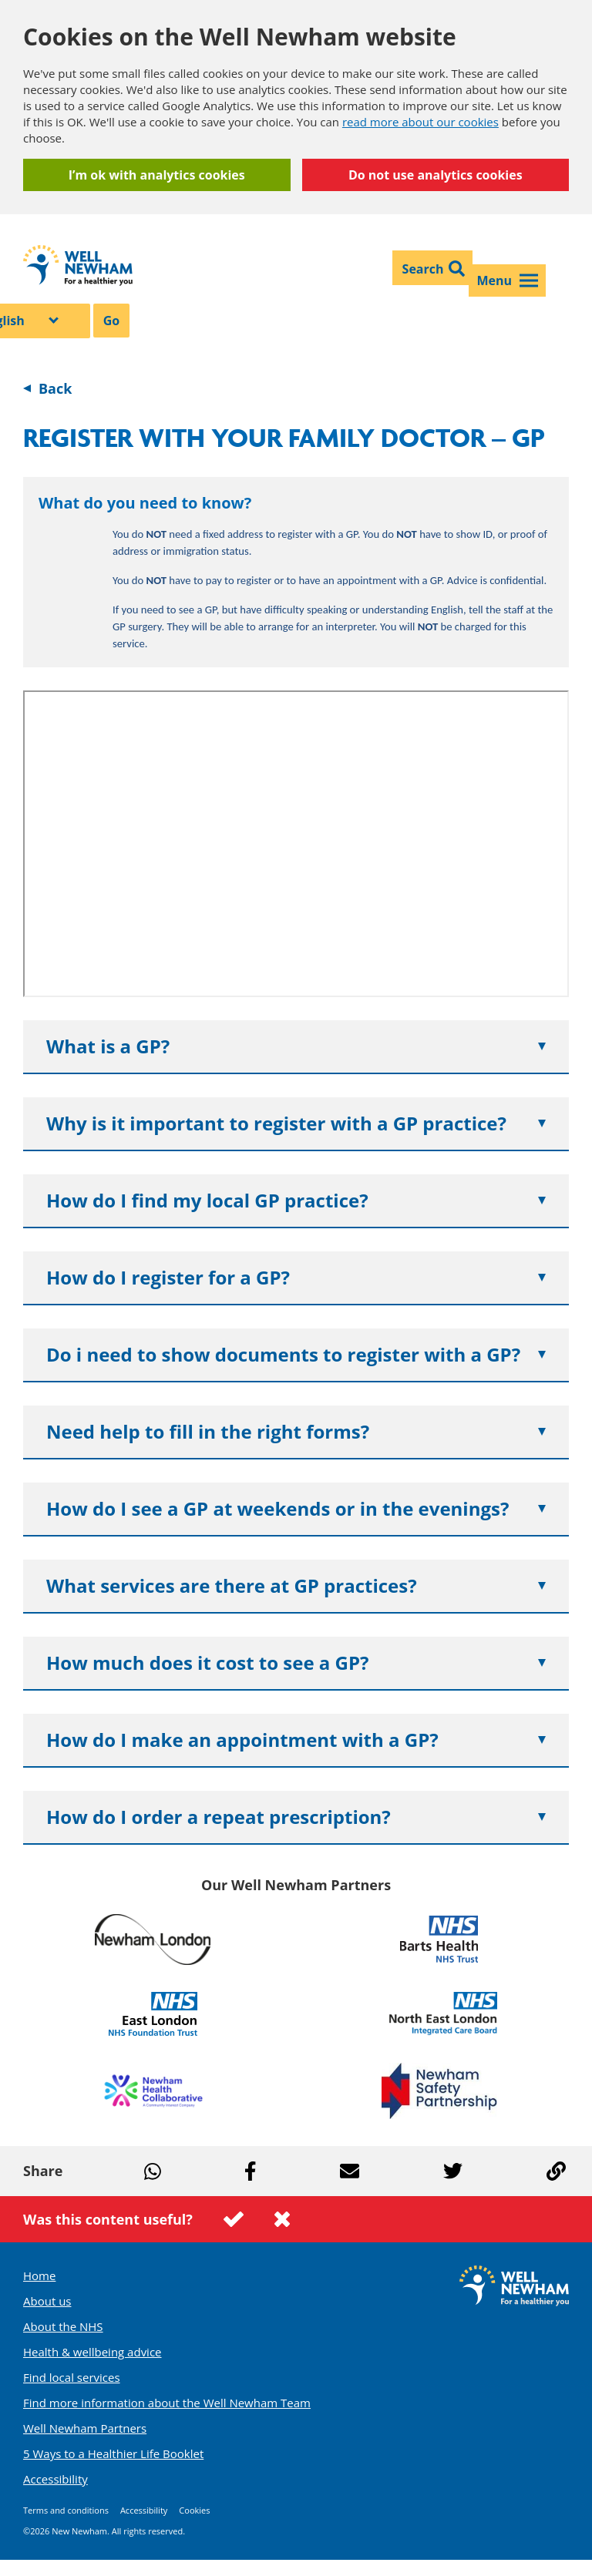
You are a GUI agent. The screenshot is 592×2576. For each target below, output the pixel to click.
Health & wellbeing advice (92, 2351)
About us (47, 2301)
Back (55, 388)
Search (423, 268)
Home (39, 2275)
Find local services (71, 2377)
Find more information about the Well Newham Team (167, 2402)
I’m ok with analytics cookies (157, 174)
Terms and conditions (66, 2510)
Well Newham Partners (84, 2428)
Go (111, 320)
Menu (507, 280)
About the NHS (63, 2326)
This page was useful (234, 2219)
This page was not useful (282, 2219)
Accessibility (55, 2479)
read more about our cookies (420, 121)
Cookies (194, 2510)
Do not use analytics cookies (435, 174)
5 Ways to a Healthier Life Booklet (113, 2453)
